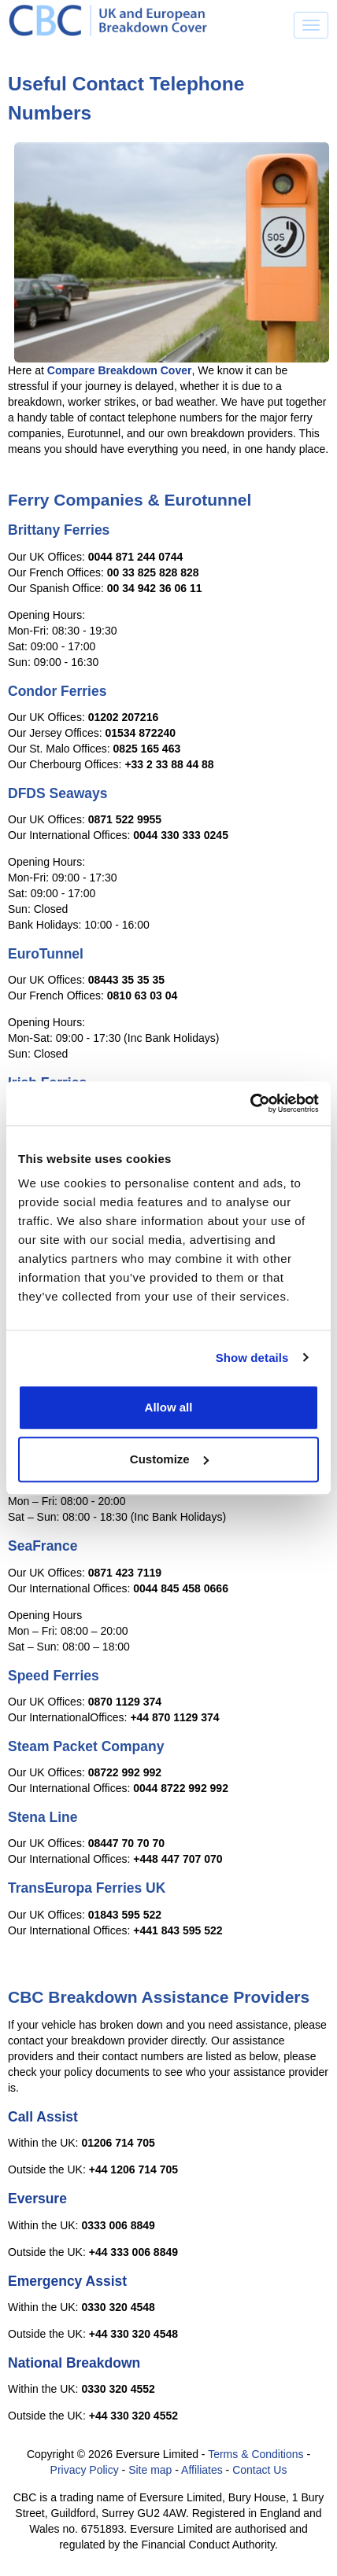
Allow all (169, 1407)
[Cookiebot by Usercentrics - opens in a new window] (250, 1103)
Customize (169, 1459)
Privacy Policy (84, 2470)
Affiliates (202, 2470)
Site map (150, 2470)
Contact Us (259, 2470)
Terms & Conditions (255, 2454)
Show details (252, 1357)
